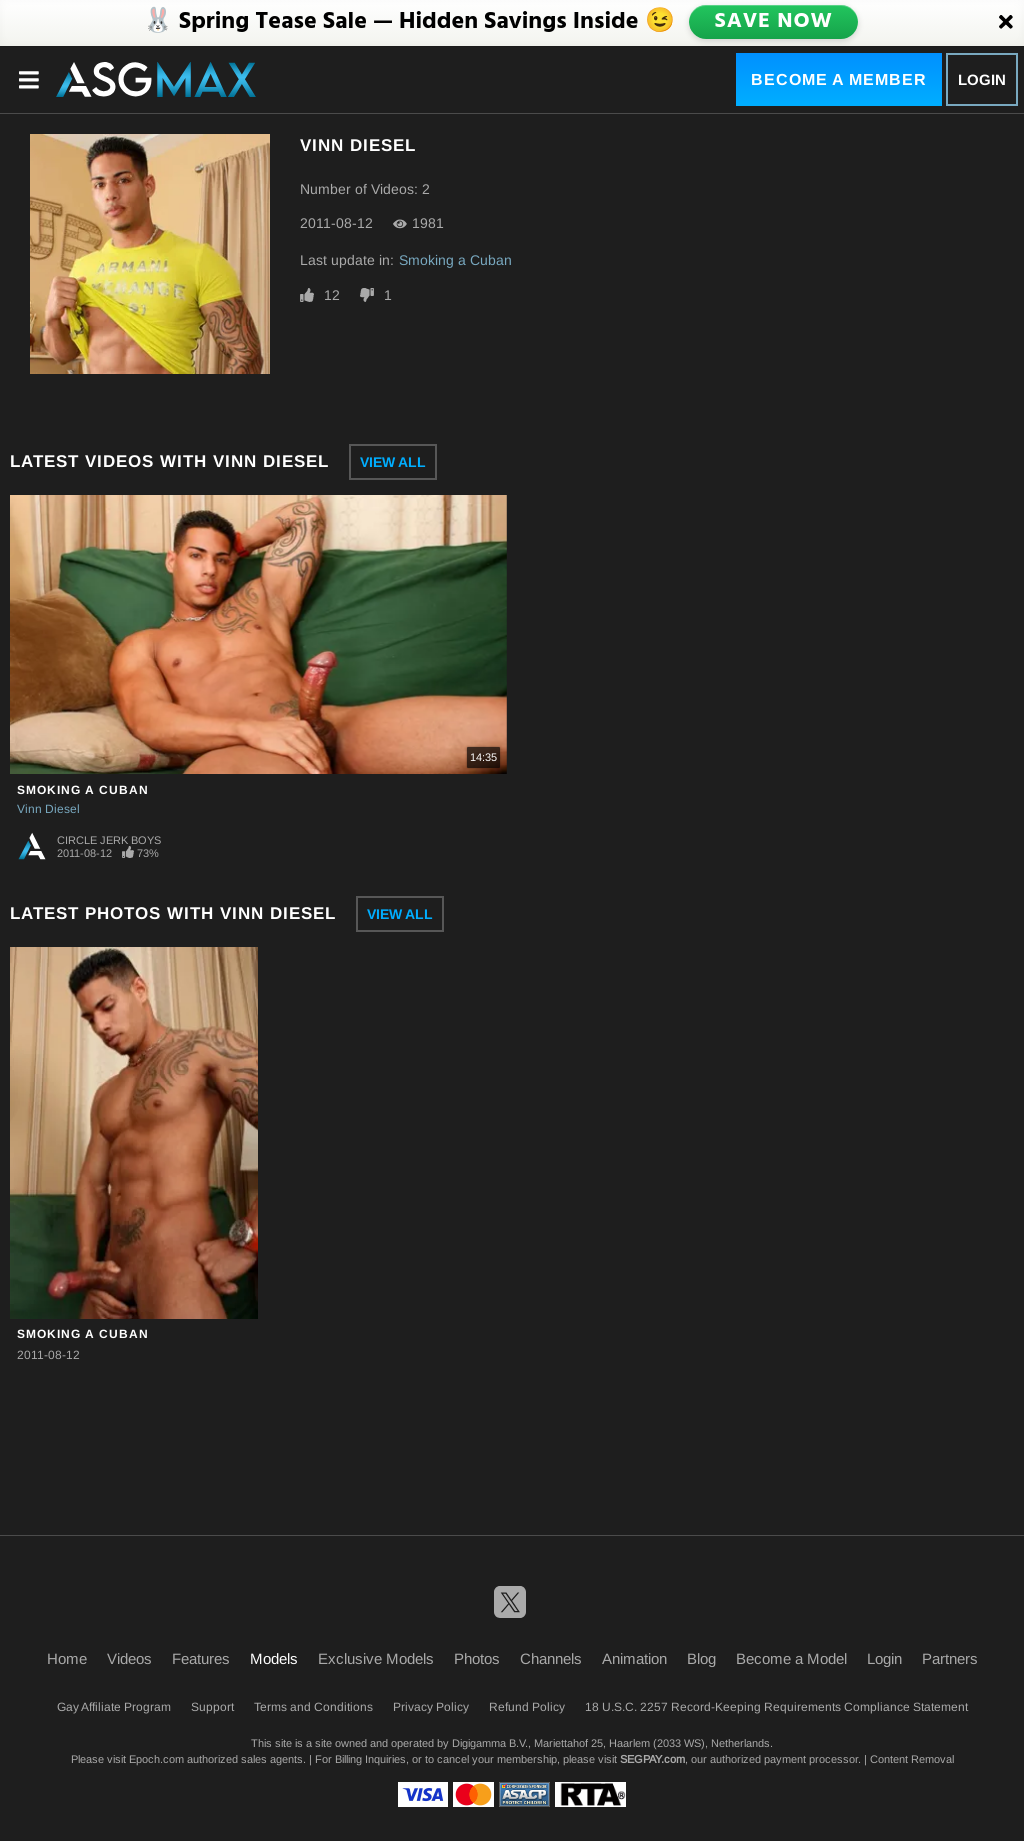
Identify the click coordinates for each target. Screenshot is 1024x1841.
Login (982, 79)
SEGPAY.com (652, 1759)
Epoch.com (156, 1759)
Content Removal (912, 1759)
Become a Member (839, 79)
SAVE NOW (775, 22)
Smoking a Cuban (455, 260)
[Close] (1006, 23)
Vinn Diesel (48, 809)
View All (393, 462)
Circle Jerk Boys (109, 840)
